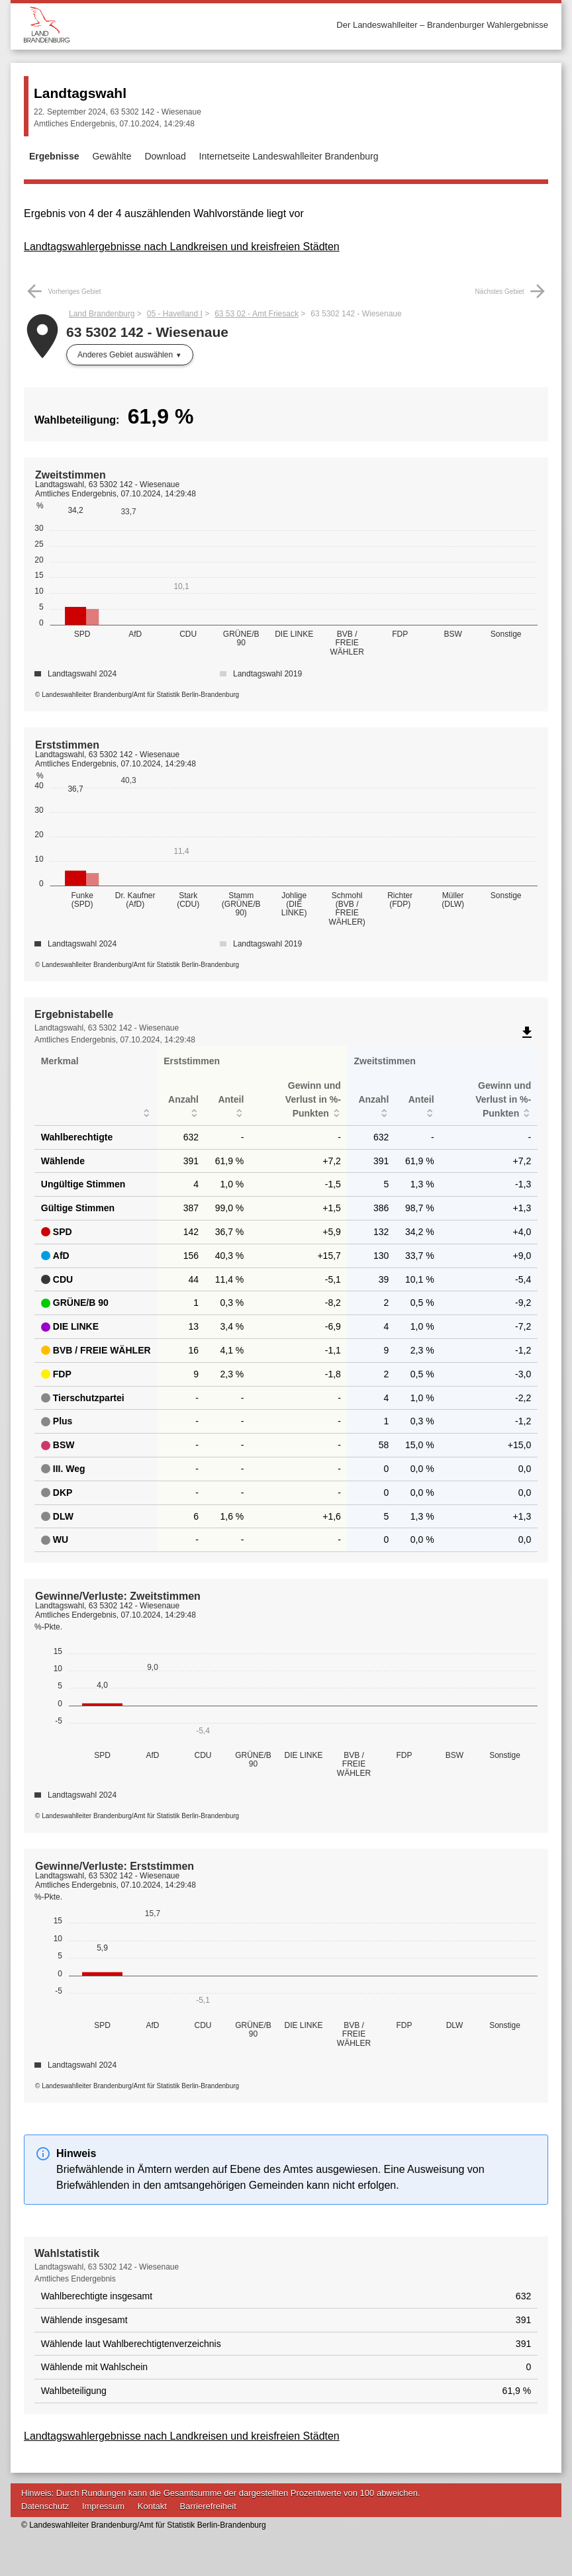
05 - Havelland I (175, 313)
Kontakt (152, 2506)
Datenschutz (45, 2506)
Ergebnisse (54, 156)
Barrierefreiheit (208, 2506)
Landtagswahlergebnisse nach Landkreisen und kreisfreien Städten (182, 246)
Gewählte (111, 156)
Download (164, 156)
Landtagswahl (80, 93)
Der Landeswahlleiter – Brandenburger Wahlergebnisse (442, 25)
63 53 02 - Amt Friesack (257, 313)
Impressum (103, 2506)
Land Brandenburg (101, 313)
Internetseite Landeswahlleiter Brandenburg (289, 156)
